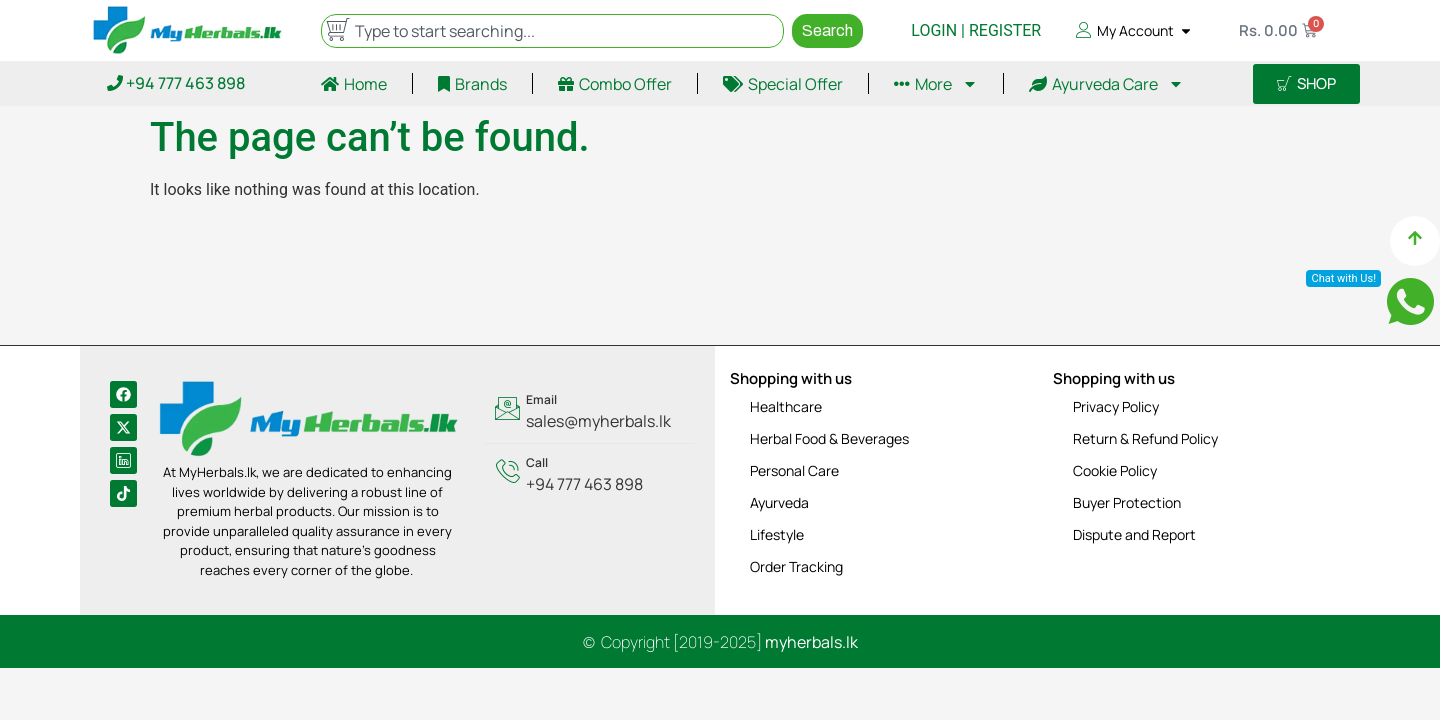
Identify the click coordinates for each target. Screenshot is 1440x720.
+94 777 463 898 (176, 83)
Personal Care (794, 470)
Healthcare (786, 406)
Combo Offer (615, 84)
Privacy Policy (1116, 406)
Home (354, 84)
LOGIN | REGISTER (976, 30)
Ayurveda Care (1106, 84)
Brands (472, 84)
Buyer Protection (1127, 502)
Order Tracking (796, 566)
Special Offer (783, 84)
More (936, 84)
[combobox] (553, 31)
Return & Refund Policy (1145, 438)
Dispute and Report (1134, 534)
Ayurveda (779, 502)
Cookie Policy (1115, 470)
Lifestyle (777, 534)
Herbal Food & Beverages (829, 438)
